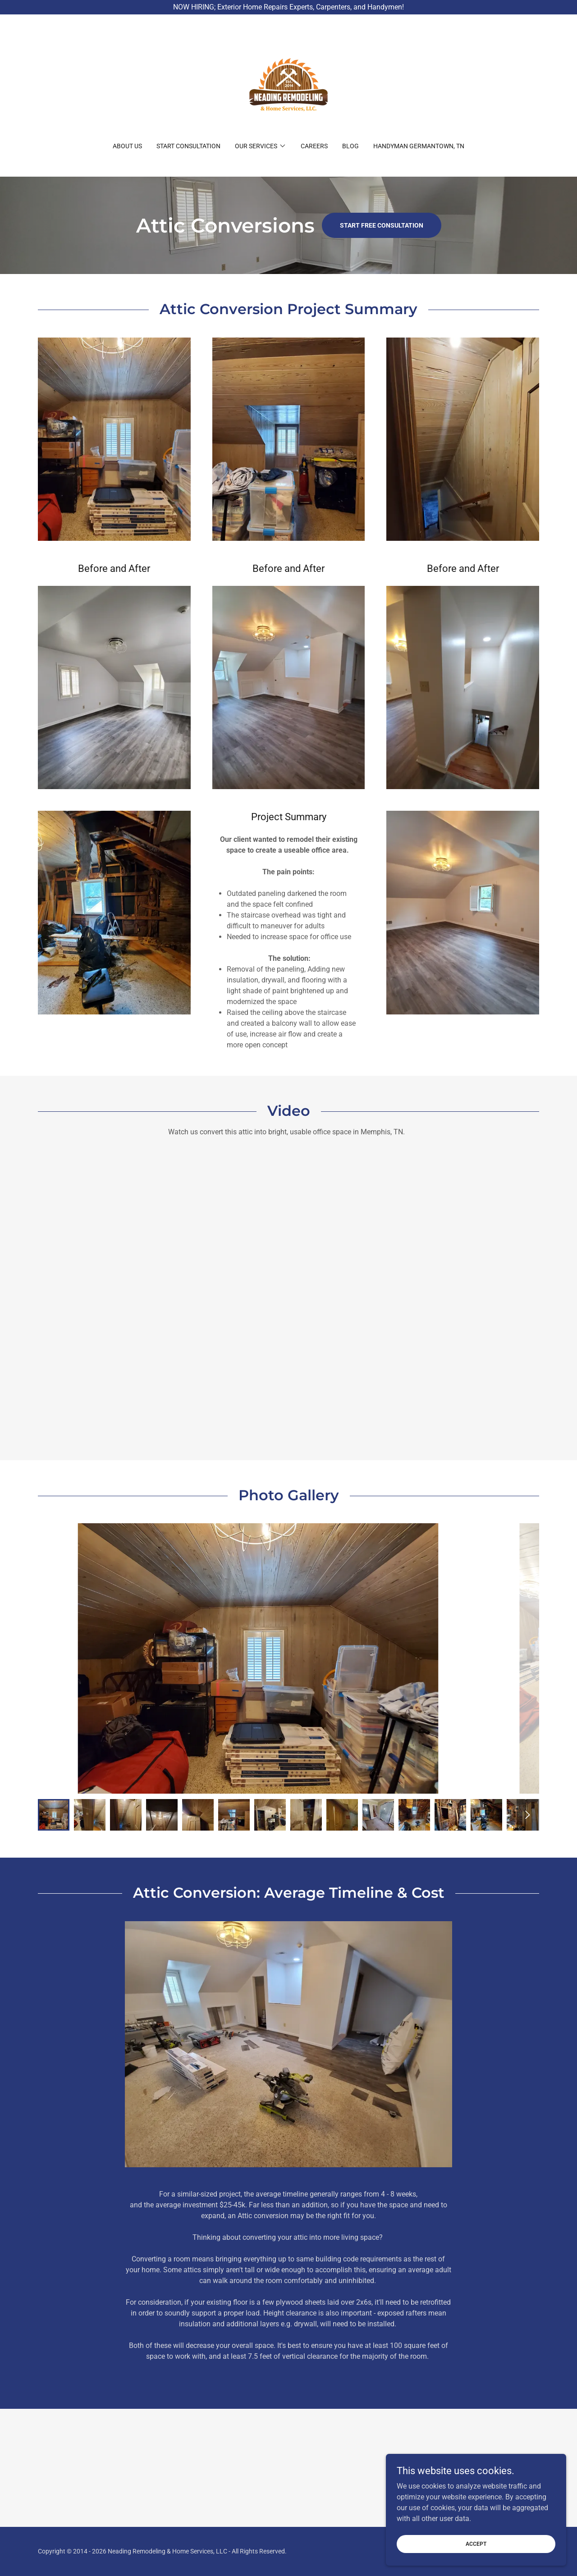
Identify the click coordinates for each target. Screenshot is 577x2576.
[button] (260, 146)
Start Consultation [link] (188, 146)
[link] (288, 84)
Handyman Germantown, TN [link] (418, 146)
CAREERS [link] (314, 146)
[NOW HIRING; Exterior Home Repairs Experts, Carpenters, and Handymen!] (288, 7)
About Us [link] (127, 146)
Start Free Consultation (381, 225)
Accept (476, 2543)
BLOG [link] (350, 146)
